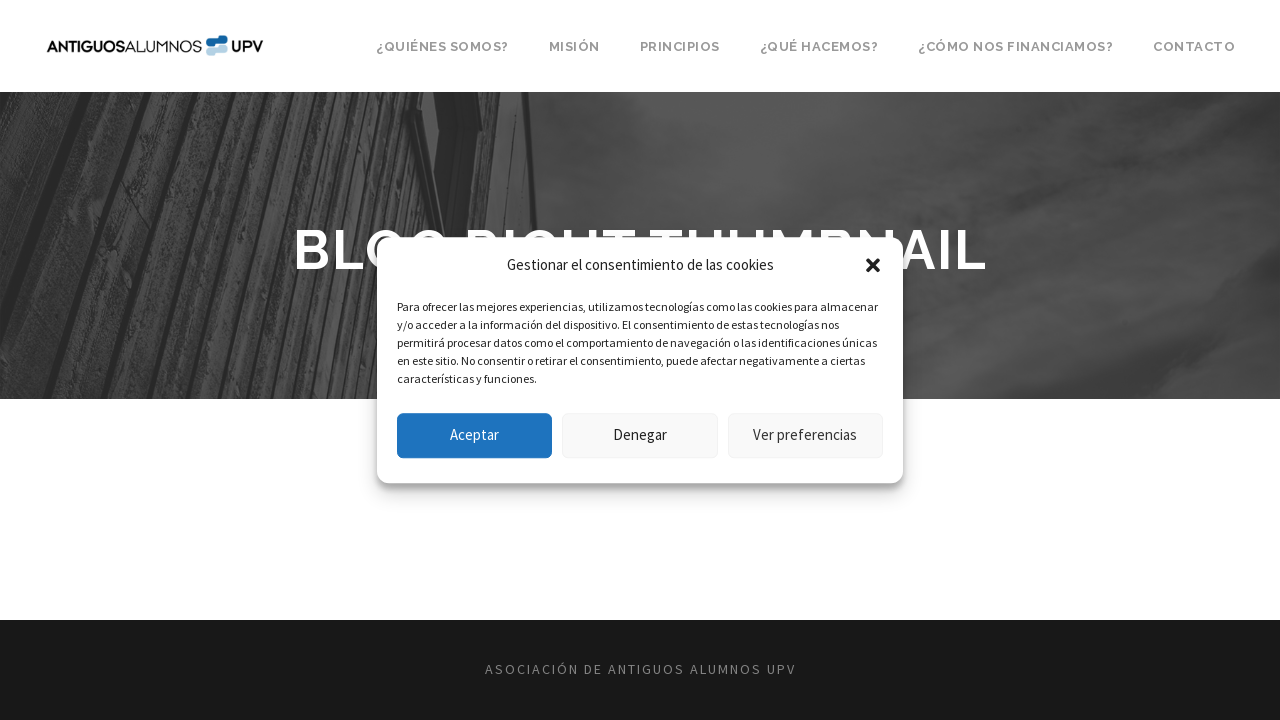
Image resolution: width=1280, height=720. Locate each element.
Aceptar (474, 434)
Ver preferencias (805, 434)
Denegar (640, 434)
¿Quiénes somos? (442, 46)
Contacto (1194, 46)
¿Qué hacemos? (819, 46)
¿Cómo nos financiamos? (1015, 46)
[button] (873, 265)
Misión (574, 46)
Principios (680, 46)
